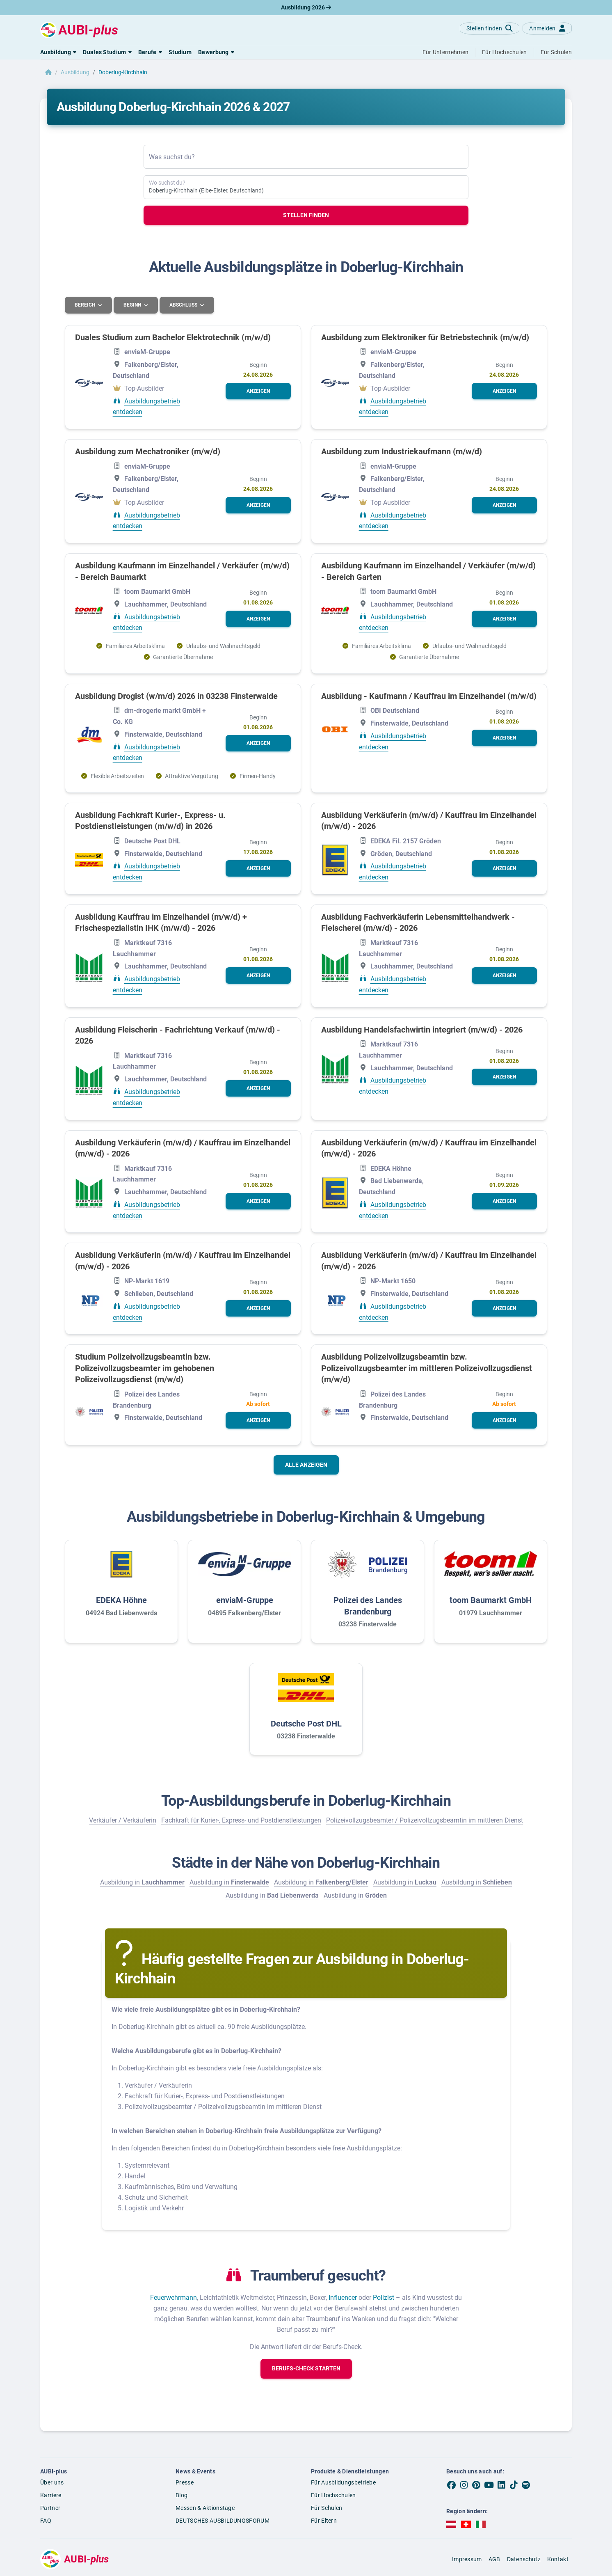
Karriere (50, 2494)
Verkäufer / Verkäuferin (122, 1820)
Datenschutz (524, 2559)
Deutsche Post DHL (306, 1723)
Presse (185, 2482)
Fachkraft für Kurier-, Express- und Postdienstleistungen (241, 1820)
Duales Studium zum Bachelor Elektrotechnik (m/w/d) (173, 337)
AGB (494, 2559)
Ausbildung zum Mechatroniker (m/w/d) (147, 451)
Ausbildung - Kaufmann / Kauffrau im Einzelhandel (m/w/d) (429, 696)
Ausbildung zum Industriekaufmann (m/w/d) (401, 451)
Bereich (85, 305)
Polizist (383, 2297)
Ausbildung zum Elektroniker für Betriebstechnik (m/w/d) (425, 337)
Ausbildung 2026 (306, 7)
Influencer (343, 2297)
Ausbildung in (142, 1882)
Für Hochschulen (333, 2494)
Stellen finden (306, 215)
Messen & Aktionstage (205, 2507)
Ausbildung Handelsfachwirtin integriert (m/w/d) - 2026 (422, 1029)
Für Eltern (324, 2520)
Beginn (133, 305)
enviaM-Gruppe (244, 1600)
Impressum (467, 2559)
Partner (50, 2507)
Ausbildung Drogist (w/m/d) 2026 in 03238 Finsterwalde (176, 696)
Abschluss (185, 305)
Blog (181, 2494)
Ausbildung (75, 72)
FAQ (45, 2520)
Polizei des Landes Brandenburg (367, 1605)
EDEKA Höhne (121, 1600)
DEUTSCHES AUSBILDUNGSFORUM (222, 2520)
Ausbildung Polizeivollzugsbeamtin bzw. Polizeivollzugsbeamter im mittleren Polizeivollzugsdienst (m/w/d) (426, 1368)
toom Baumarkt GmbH (491, 1600)
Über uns (52, 2482)
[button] (58, 52)
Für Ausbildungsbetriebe (343, 2482)
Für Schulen (326, 2507)
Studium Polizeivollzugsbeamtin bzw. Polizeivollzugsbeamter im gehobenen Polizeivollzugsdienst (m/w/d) (144, 1368)
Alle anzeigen (306, 1464)
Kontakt (558, 2559)
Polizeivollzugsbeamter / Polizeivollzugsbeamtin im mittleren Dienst (424, 1820)
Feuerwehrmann (173, 2297)
